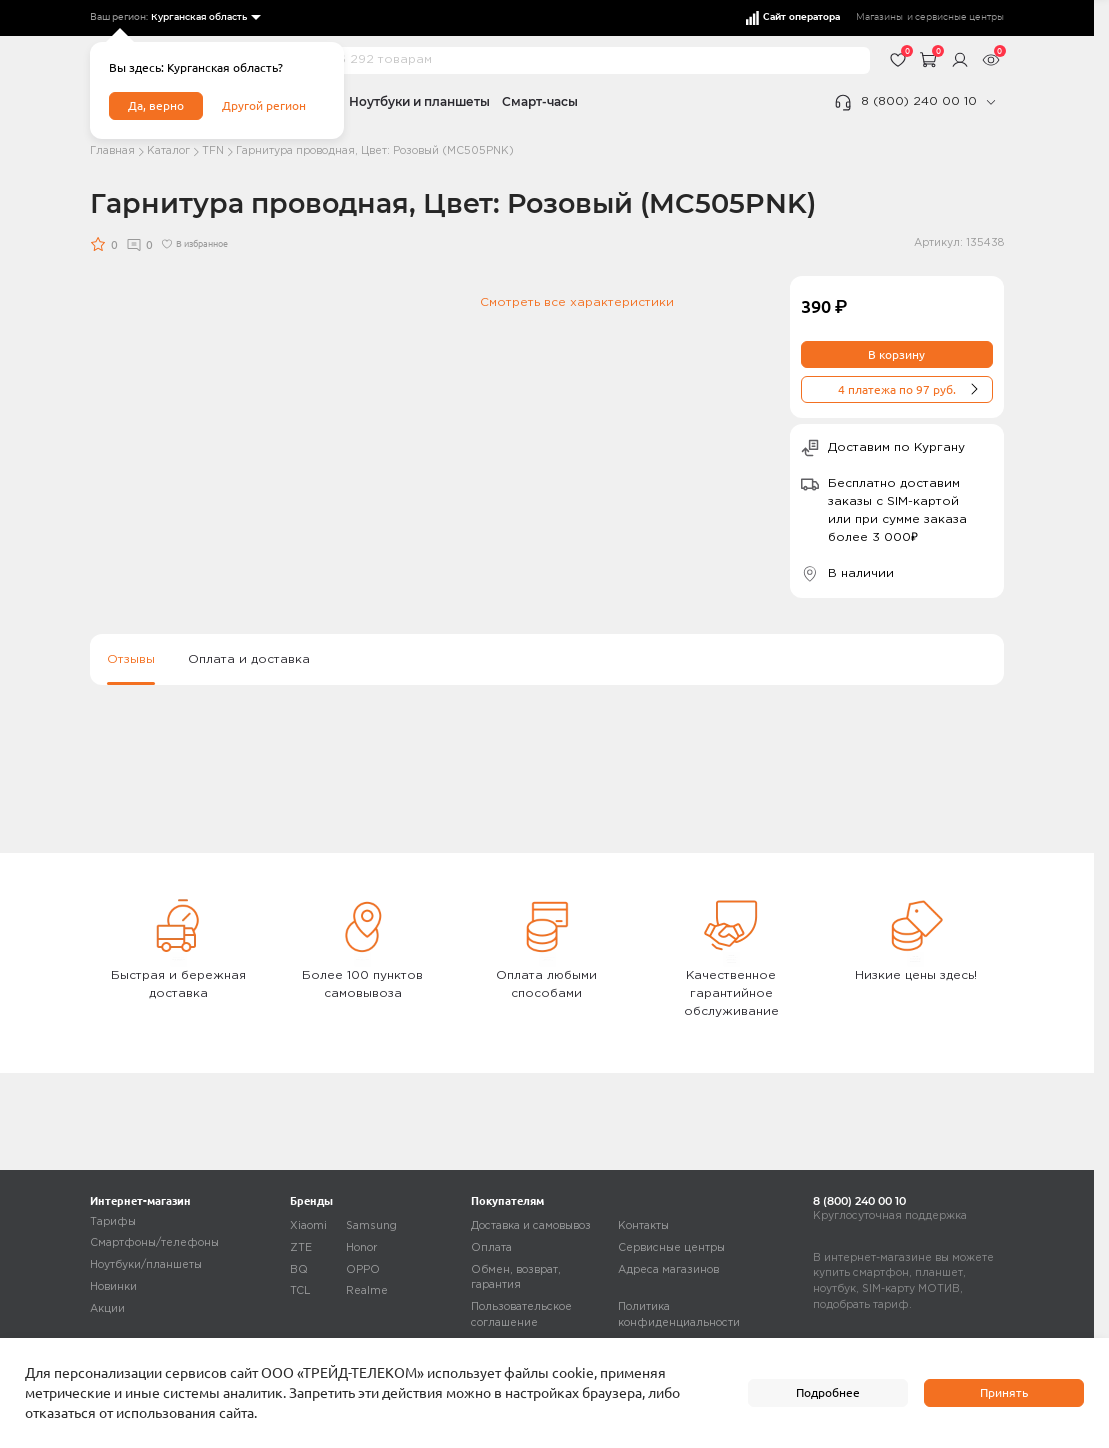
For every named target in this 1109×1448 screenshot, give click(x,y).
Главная (112, 151)
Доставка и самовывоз (531, 1226)
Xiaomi (308, 1226)
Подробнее (828, 1392)
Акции (107, 1309)
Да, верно (156, 105)
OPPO (363, 1270)
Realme (367, 1291)
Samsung (371, 1226)
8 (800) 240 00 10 (919, 101)
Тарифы (113, 1222)
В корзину (896, 354)
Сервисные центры (671, 1248)
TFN (213, 151)
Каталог (168, 151)
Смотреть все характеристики (577, 302)
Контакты (643, 1226)
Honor (361, 1248)
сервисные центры (959, 17)
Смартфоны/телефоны (154, 1243)
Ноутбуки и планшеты (419, 101)
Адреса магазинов (668, 1270)
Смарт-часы (540, 101)
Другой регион (264, 105)
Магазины (879, 17)
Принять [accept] (1004, 1392)
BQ (299, 1270)
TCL (300, 1291)
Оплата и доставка (249, 660)
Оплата (491, 1248)
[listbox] (205, 18)
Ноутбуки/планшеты (146, 1265)
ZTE (301, 1248)
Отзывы (131, 660)
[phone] (990, 102)
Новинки (113, 1287)
